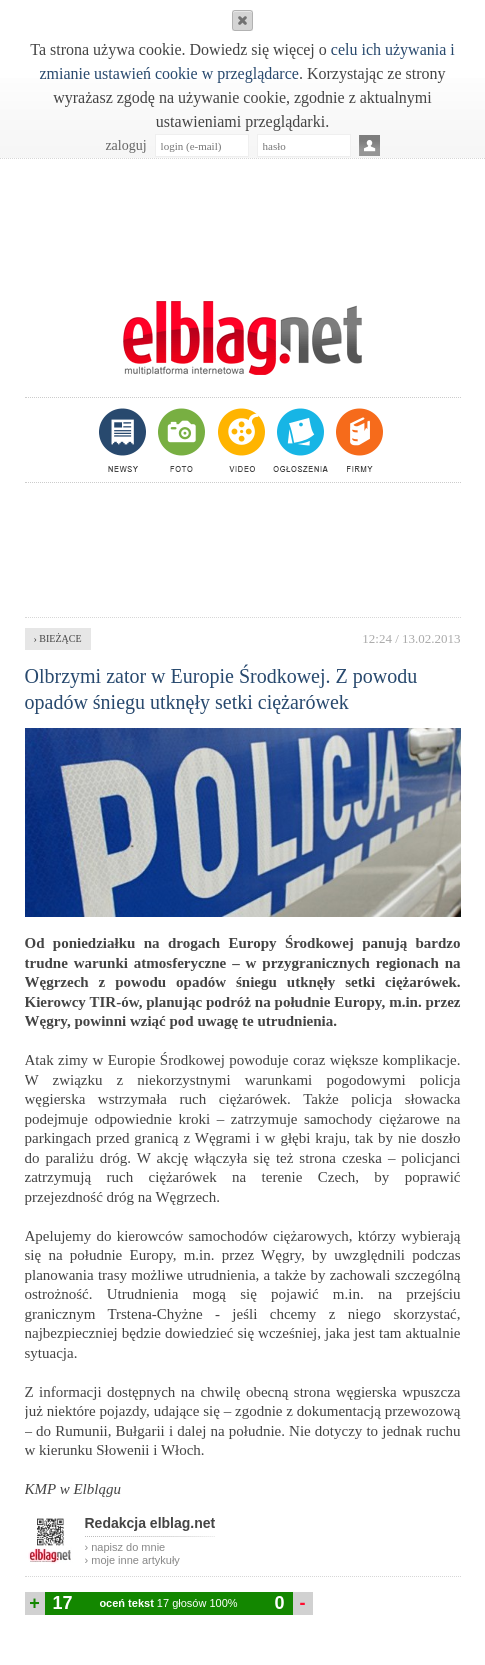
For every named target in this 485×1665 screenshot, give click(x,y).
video (239, 440)
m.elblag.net (243, 338)
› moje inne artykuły (132, 1560)
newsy (125, 440)
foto (180, 440)
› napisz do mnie (125, 1547)
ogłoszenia (298, 440)
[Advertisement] (243, 219)
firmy (357, 440)
